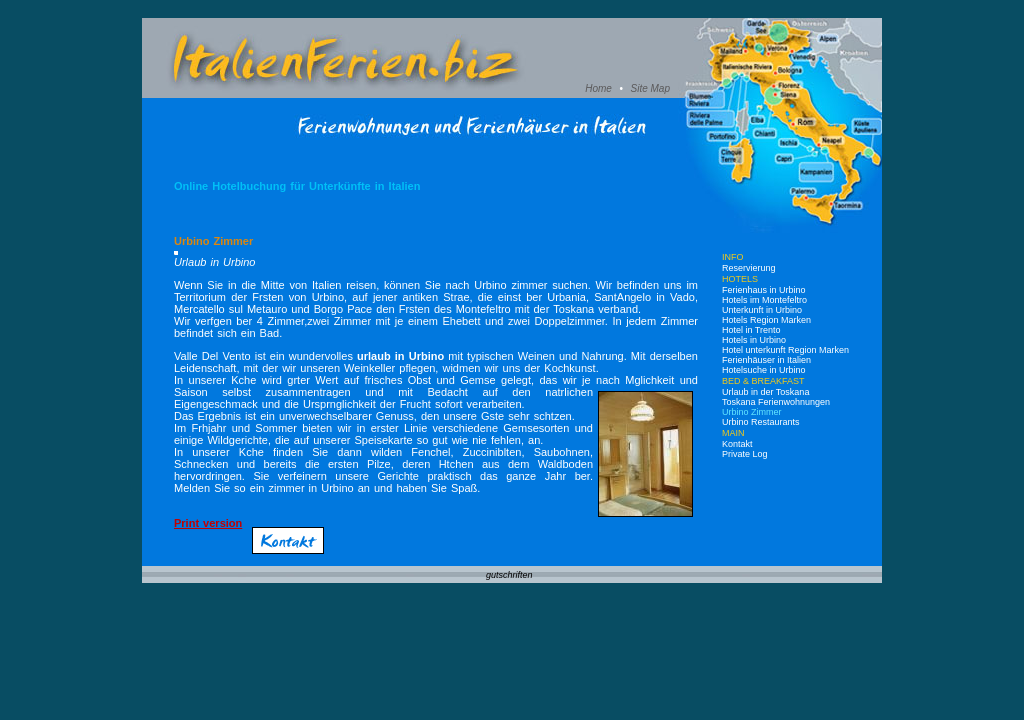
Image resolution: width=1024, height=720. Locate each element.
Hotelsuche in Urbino (764, 370)
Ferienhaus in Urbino (764, 290)
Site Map (650, 88)
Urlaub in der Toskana (765, 392)
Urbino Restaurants (761, 422)
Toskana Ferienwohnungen (776, 402)
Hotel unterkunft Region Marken (785, 350)
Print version (208, 523)
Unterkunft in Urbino (762, 310)
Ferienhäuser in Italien (766, 360)
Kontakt (737, 444)
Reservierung (749, 268)
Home (598, 88)
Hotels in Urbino (754, 340)
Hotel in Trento (751, 330)
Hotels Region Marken (766, 320)
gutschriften (509, 575)
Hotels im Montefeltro (764, 300)
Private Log (745, 454)
